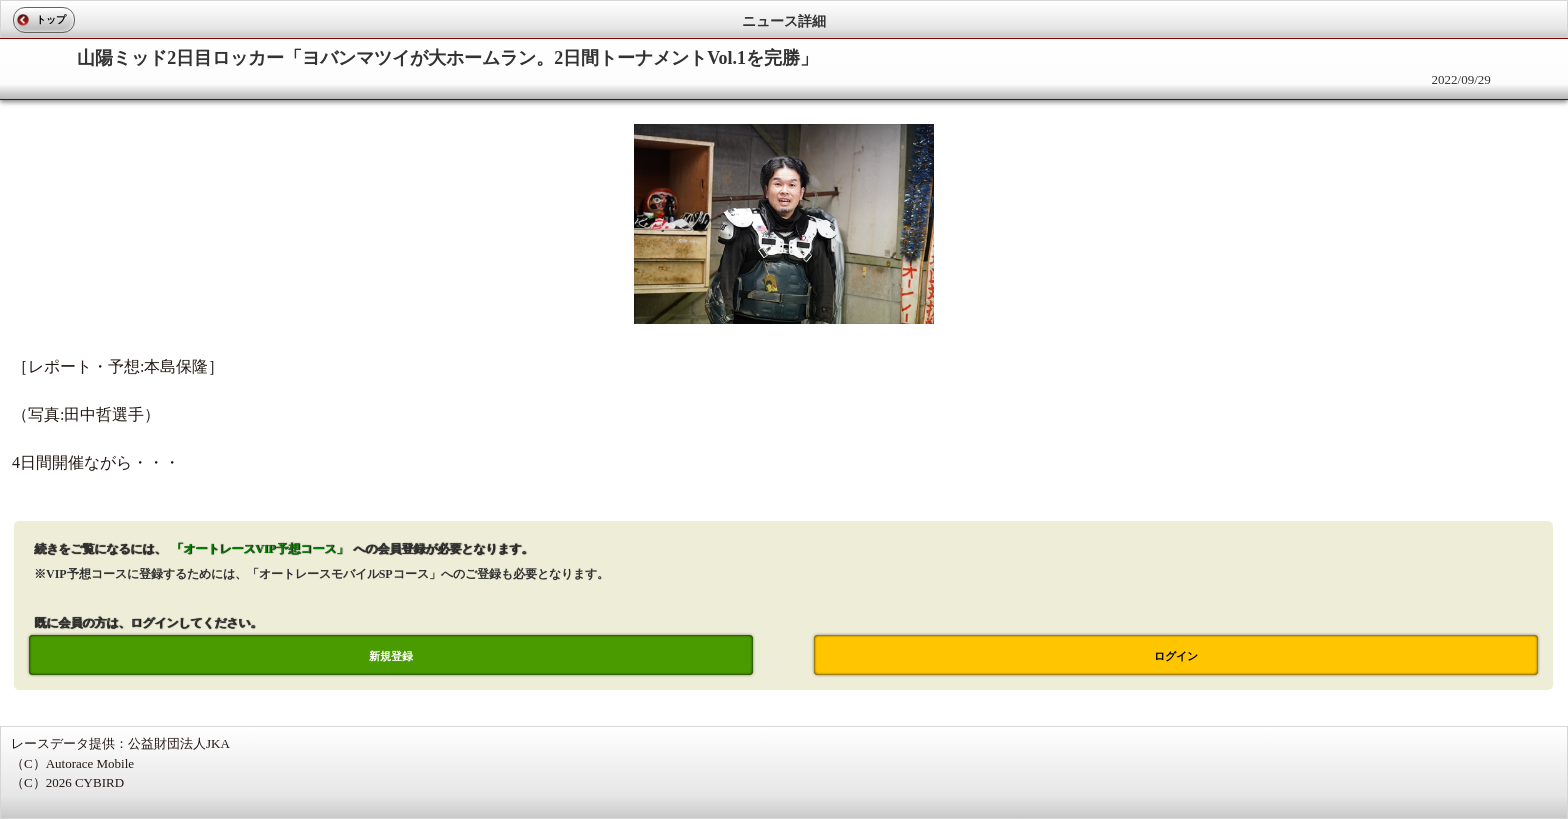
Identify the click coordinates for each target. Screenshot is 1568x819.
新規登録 (391, 656)
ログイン (1176, 656)
